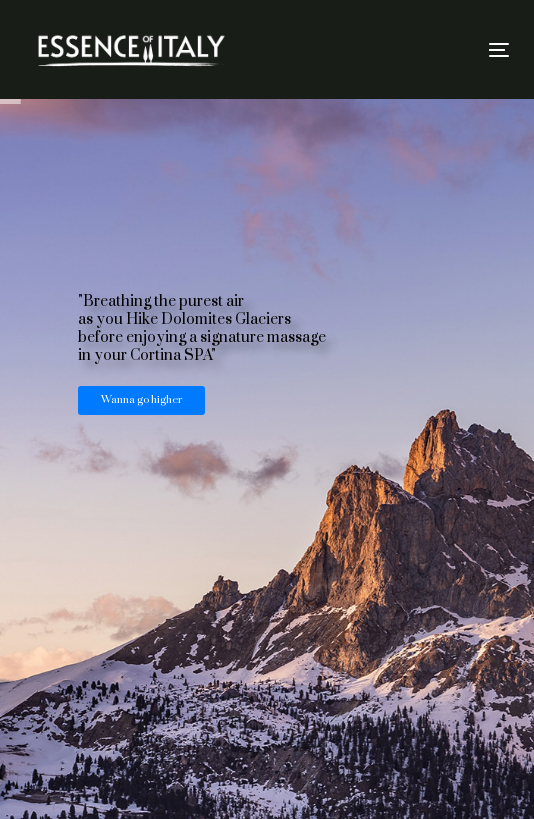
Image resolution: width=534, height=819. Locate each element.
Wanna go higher (141, 400)
